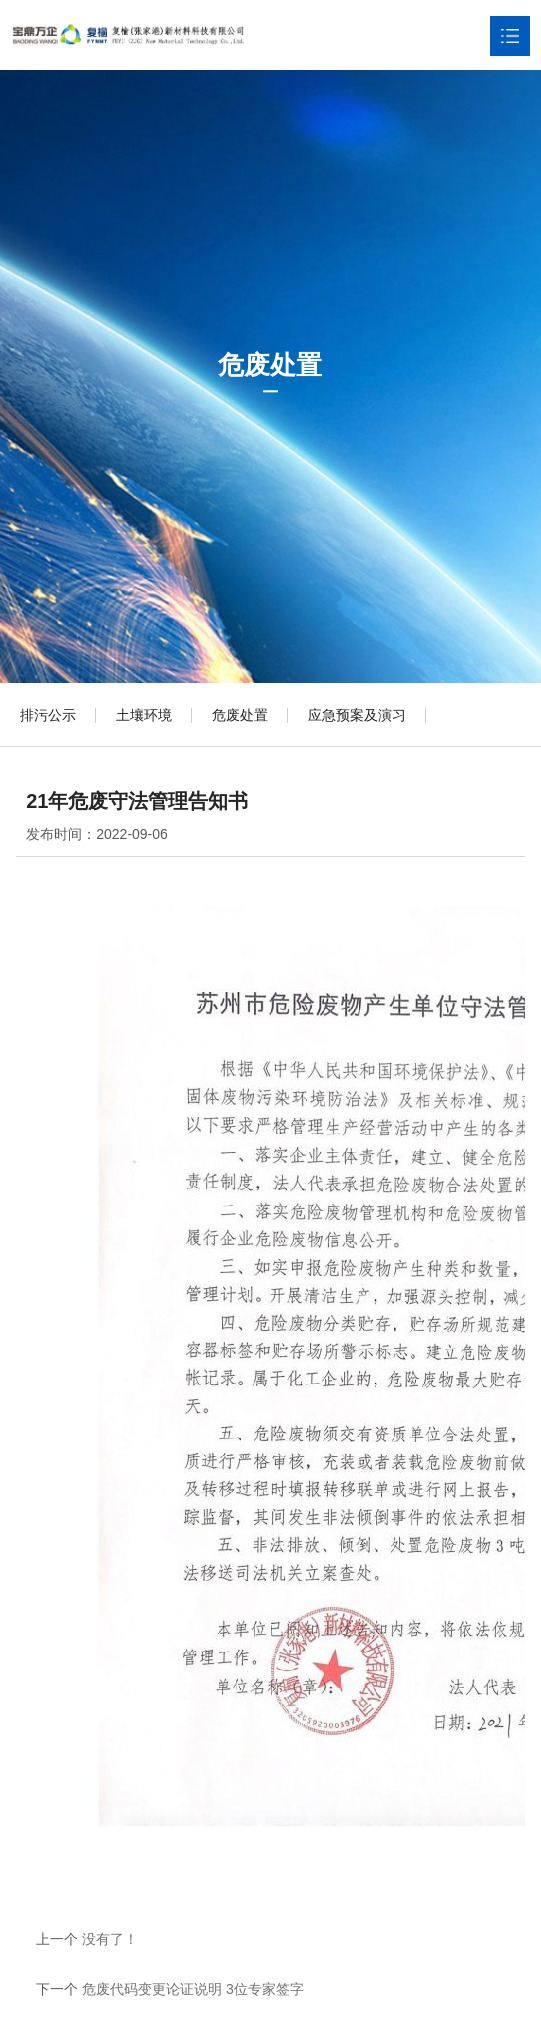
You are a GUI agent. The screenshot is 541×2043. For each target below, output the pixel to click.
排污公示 (48, 715)
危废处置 (240, 715)
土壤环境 (144, 715)
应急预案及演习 (357, 715)
